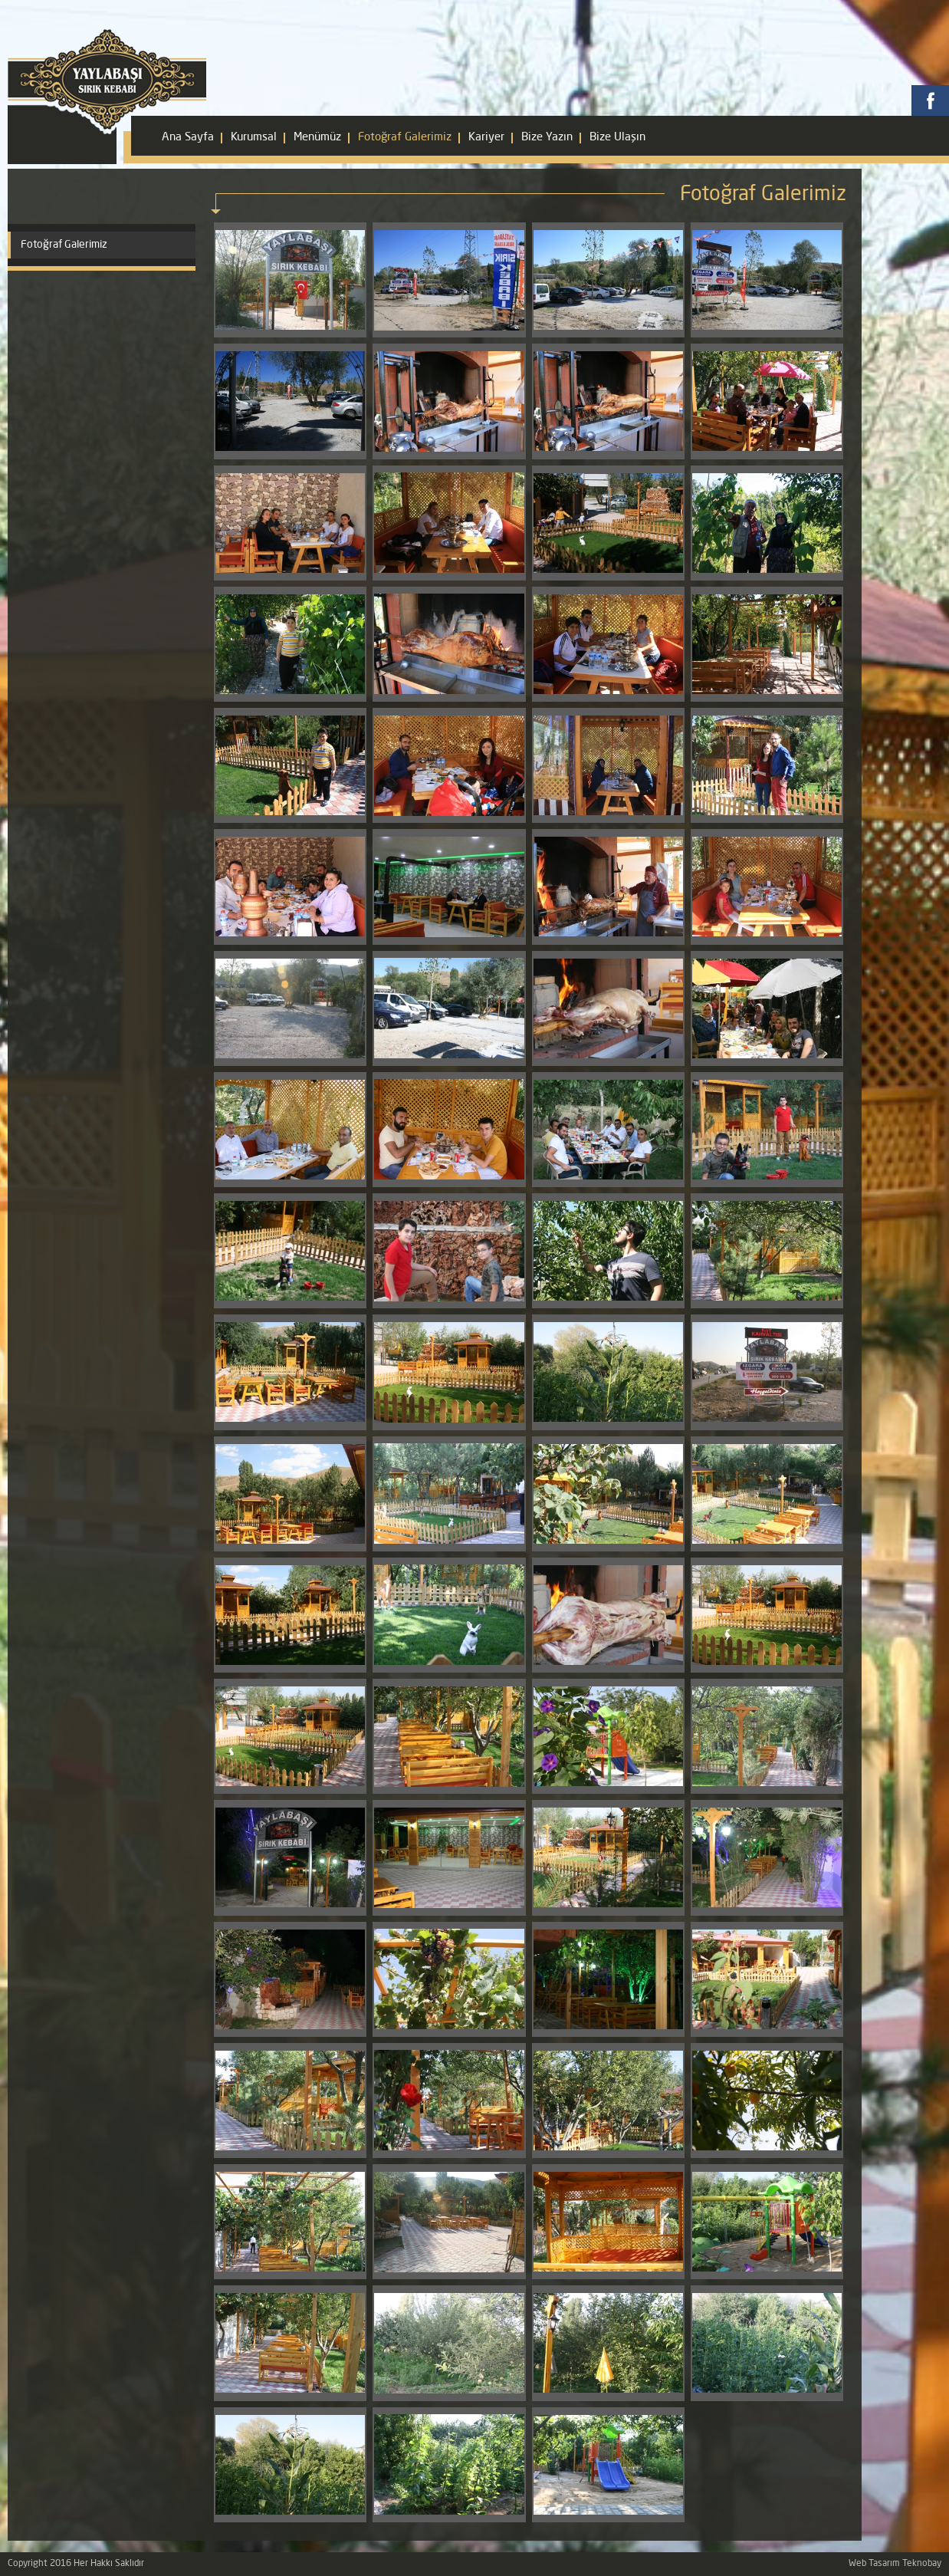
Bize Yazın (547, 137)
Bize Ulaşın (617, 137)
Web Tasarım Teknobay (895, 2563)
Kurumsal (254, 137)
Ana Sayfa (188, 137)
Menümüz (317, 137)
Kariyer (486, 137)
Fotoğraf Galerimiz (405, 137)
